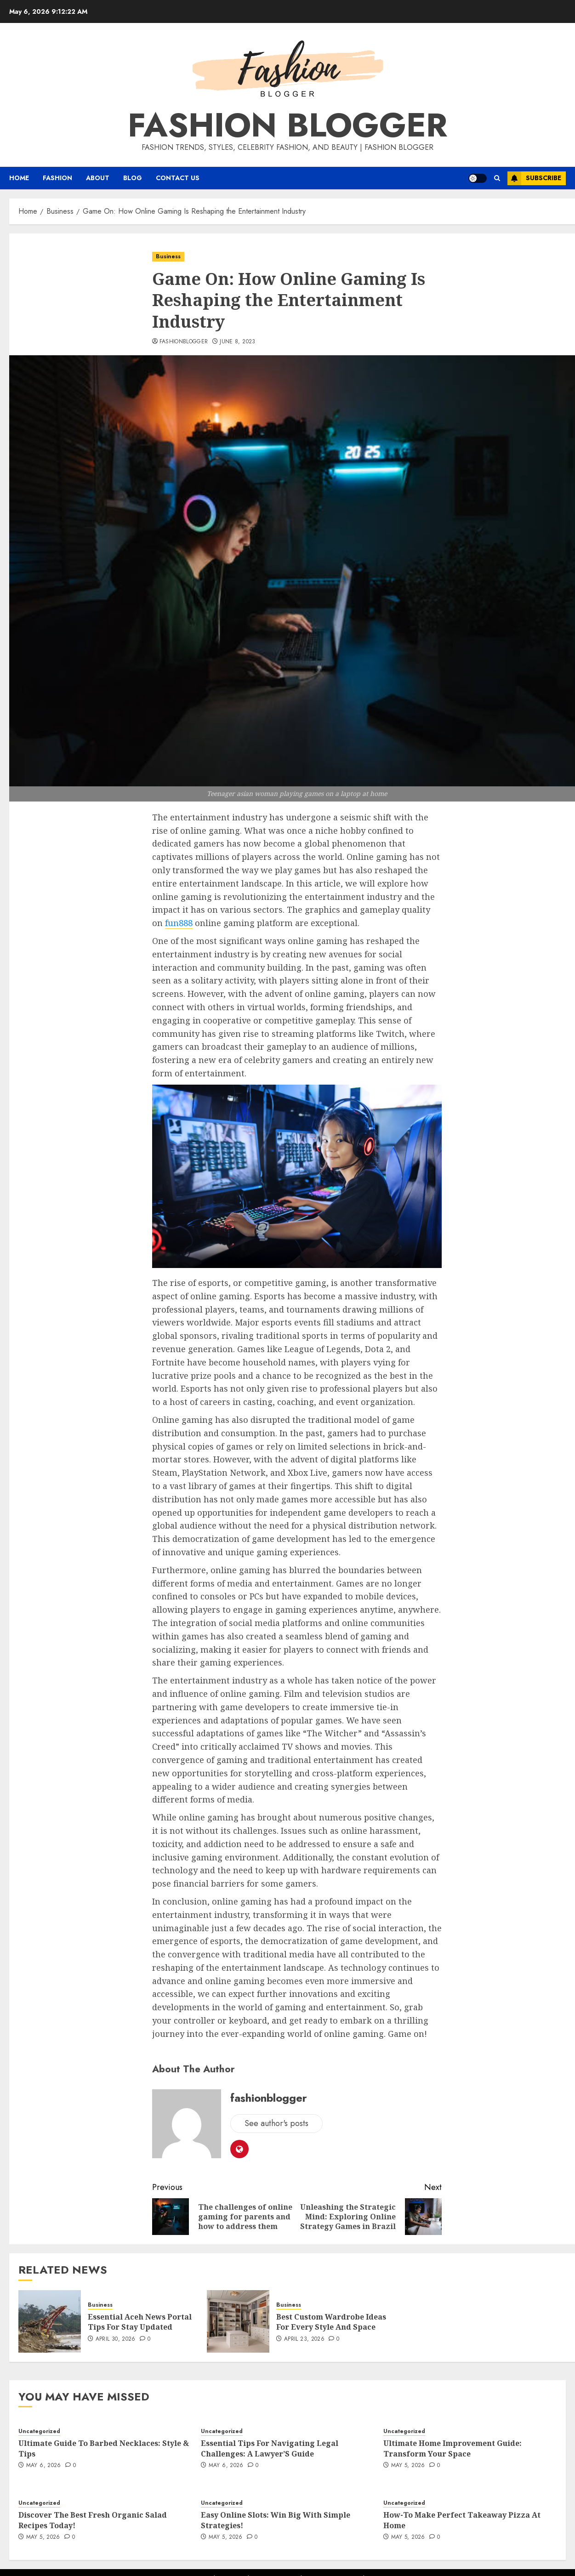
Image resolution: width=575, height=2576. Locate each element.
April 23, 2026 (304, 2339)
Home (19, 177)
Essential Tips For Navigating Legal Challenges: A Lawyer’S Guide (269, 2448)
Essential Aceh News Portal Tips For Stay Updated (140, 2322)
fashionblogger (183, 342)
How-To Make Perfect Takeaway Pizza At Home (462, 2520)
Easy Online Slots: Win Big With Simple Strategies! (275, 2520)
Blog (132, 177)
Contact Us (177, 177)
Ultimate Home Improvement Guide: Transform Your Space (452, 2448)
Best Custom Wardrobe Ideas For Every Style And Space (331, 2322)
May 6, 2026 (43, 2465)
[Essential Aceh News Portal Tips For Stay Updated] (49, 2321)
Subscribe (534, 178)
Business (168, 256)
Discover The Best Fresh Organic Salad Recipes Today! (92, 2520)
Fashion (57, 177)
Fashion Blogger (287, 125)
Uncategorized (39, 2431)
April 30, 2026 (116, 2339)
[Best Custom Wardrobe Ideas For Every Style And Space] (238, 2321)
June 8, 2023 (237, 342)
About (97, 177)
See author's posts (276, 2123)
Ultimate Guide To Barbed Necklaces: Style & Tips (103, 2448)
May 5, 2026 (408, 2465)
